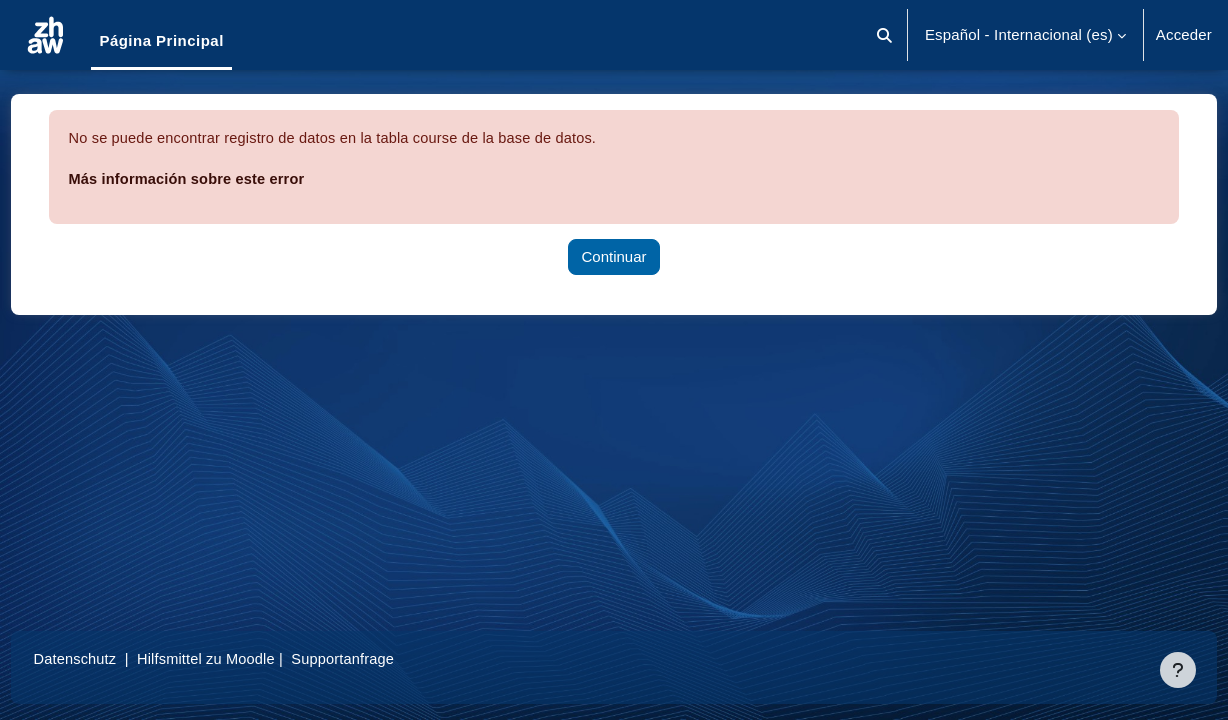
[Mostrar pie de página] (1178, 670)
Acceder (1184, 34)
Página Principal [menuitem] (161, 40)
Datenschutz (113, 658)
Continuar (613, 256)
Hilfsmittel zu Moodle (249, 658)
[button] (884, 35)
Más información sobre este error (227, 178)
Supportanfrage (389, 658)
